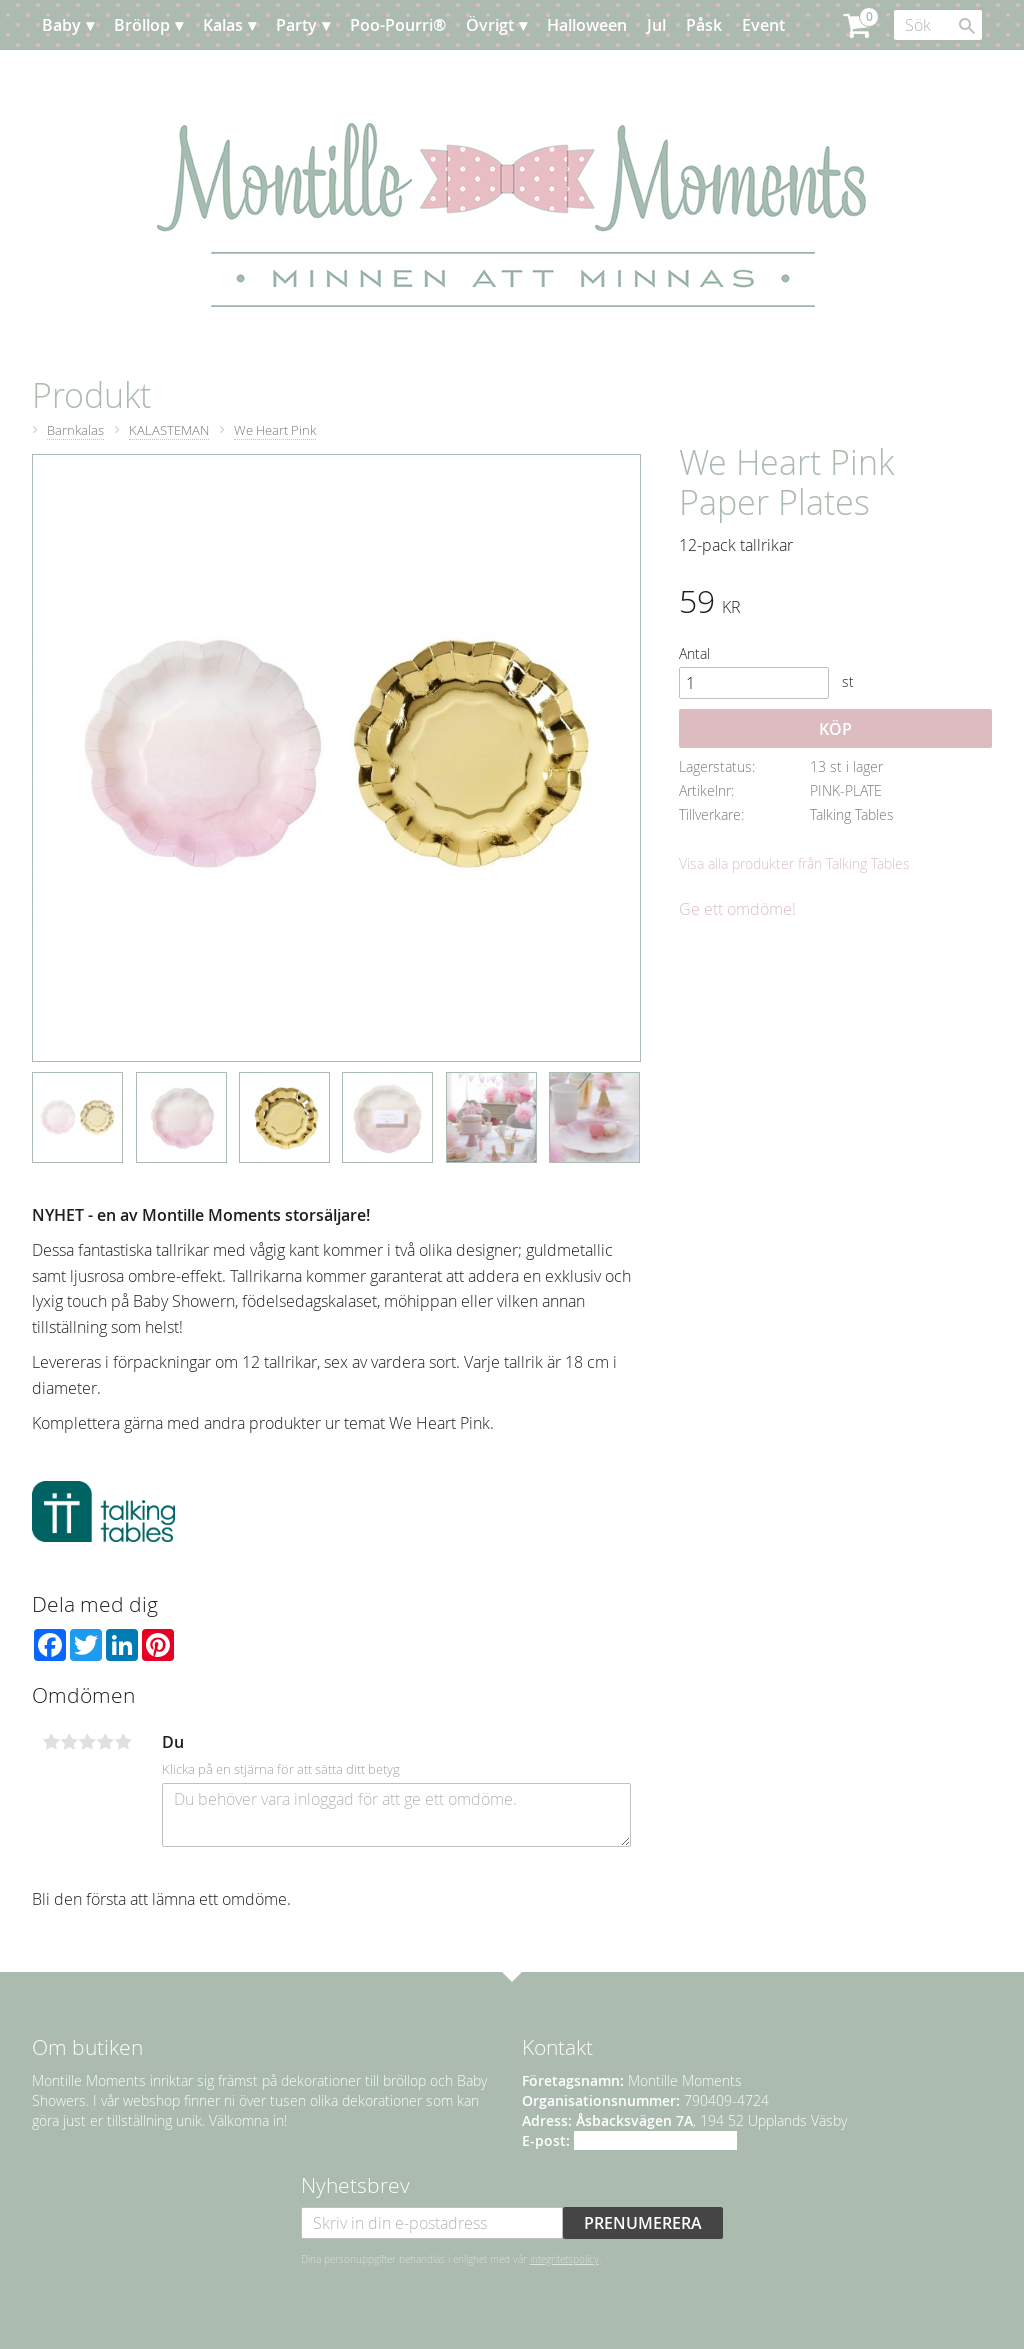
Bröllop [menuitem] (142, 25)
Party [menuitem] (296, 25)
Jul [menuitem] (656, 25)
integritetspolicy (564, 2259)
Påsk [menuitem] (704, 25)
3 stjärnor (87, 1742)
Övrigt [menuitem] (490, 25)
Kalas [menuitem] (223, 25)
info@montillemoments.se (655, 2140)
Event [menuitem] (763, 25)
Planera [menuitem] (91, 75)
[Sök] (967, 26)
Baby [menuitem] (61, 25)
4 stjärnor (105, 1742)
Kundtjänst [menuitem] (181, 75)
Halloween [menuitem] (587, 25)
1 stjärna (51, 1742)
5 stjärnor (123, 1742)
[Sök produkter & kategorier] (938, 25)
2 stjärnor (69, 1742)
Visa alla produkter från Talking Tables (794, 863)
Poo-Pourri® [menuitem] (398, 25)
